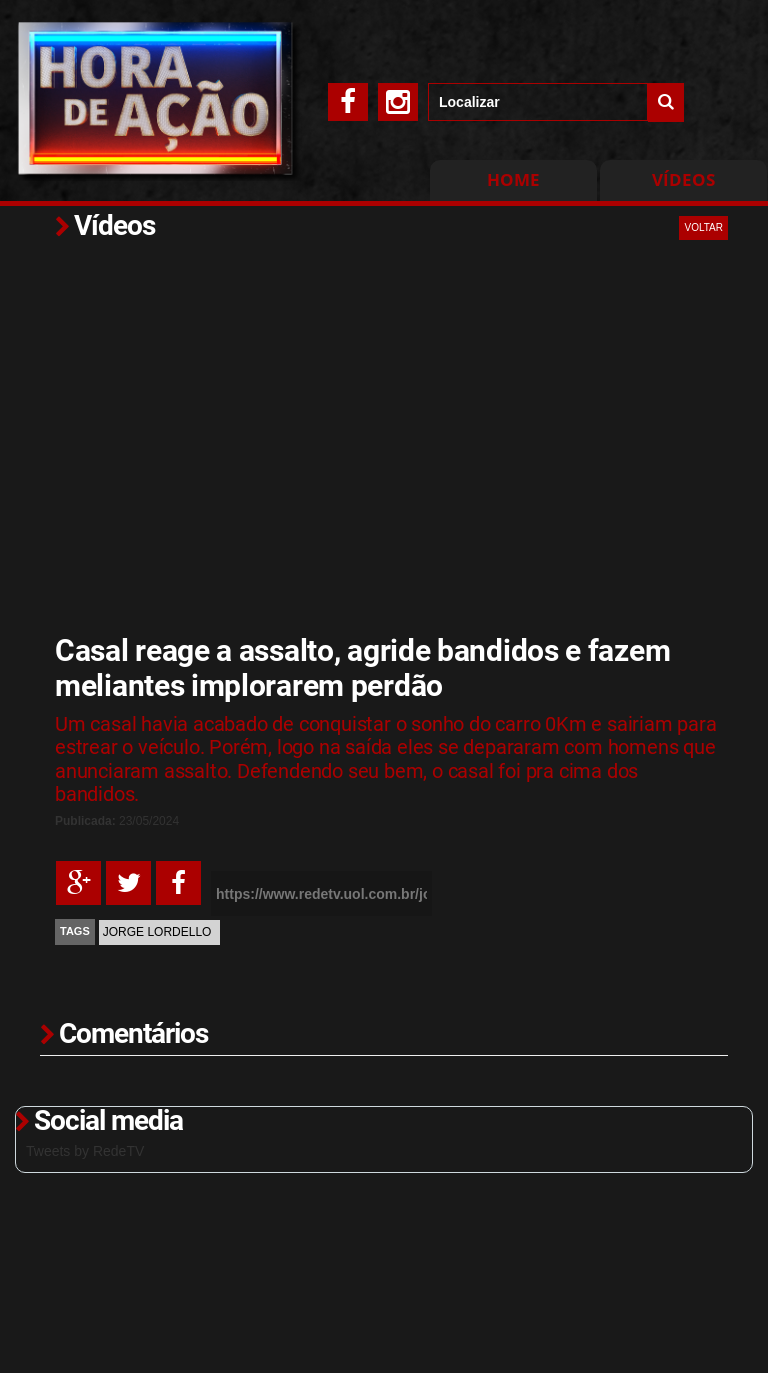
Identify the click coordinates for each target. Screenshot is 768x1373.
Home (513, 179)
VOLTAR (703, 227)
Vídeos (683, 179)
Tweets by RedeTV (85, 1151)
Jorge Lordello (157, 932)
